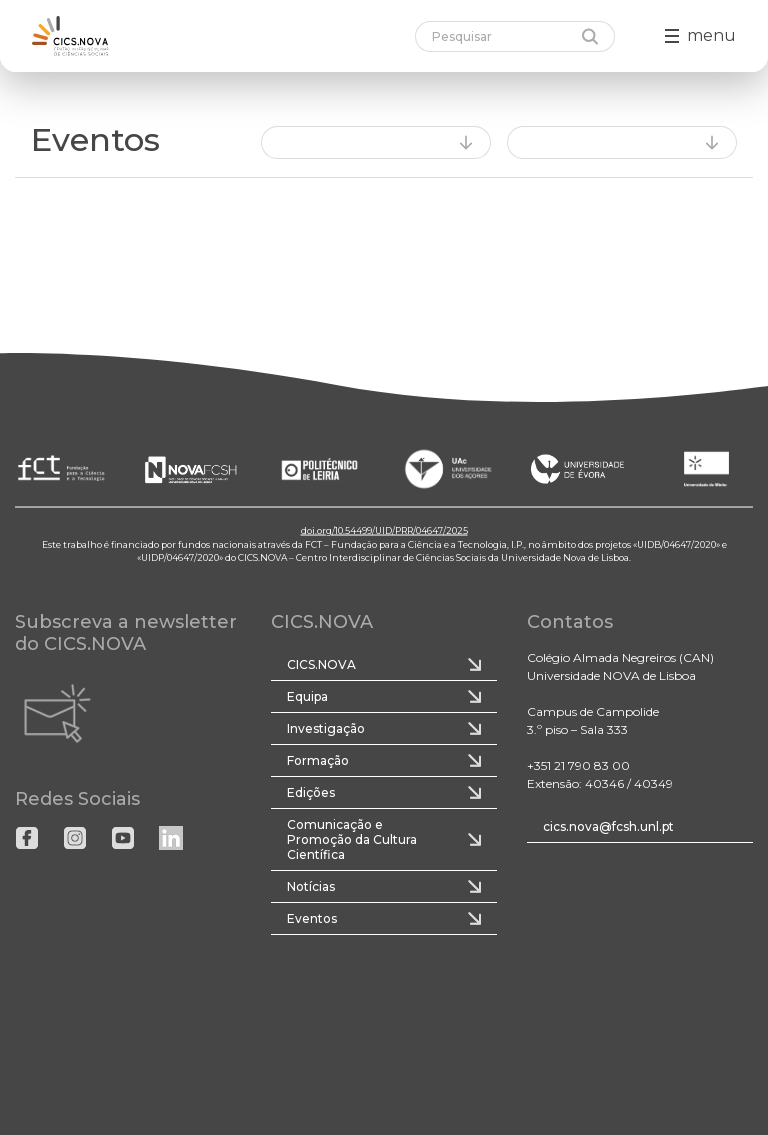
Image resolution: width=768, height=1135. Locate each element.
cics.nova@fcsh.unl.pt (608, 826)
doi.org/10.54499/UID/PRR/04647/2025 (384, 530)
